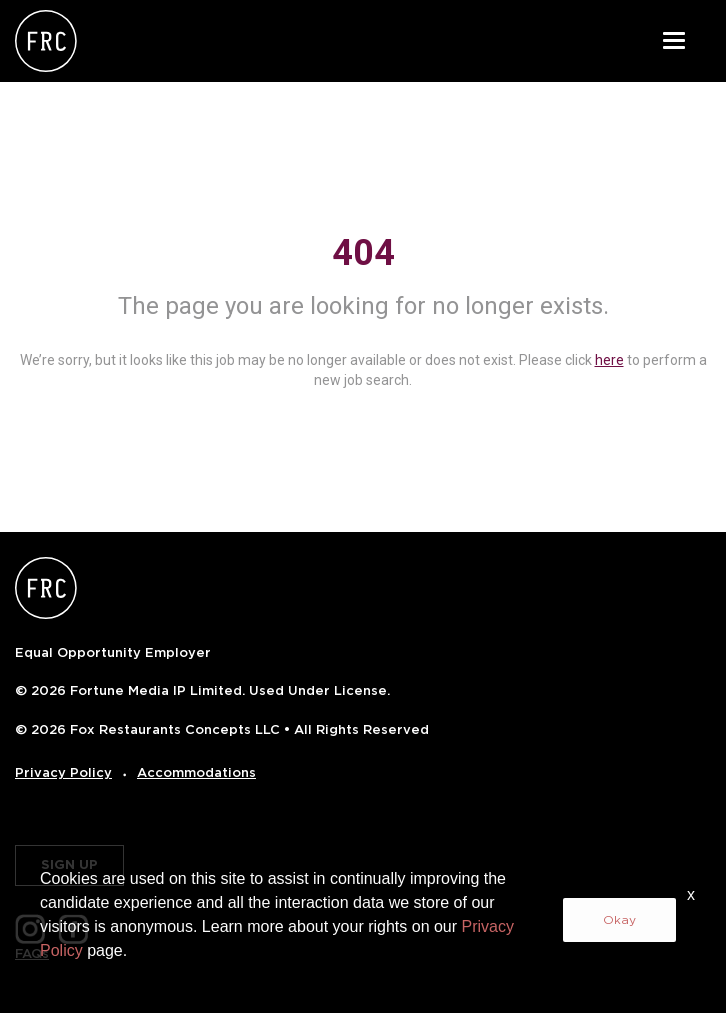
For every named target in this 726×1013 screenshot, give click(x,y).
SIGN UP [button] (69, 864)
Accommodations (196, 772)
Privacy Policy (63, 772)
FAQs (32, 953)
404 (363, 253)
